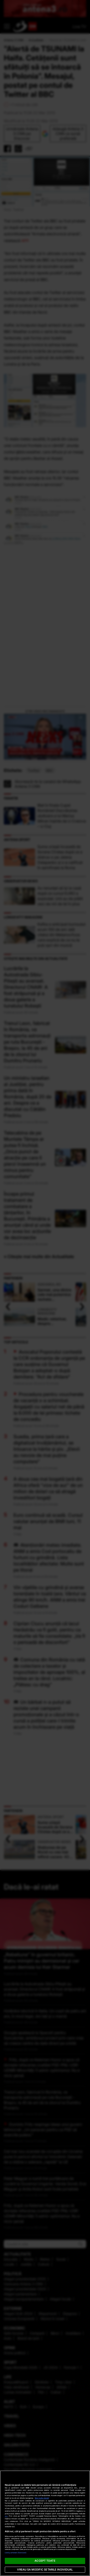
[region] (45, 2523)
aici (6, 2516)
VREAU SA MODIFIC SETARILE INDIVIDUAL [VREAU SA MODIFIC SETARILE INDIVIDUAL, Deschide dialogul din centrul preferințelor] (45, 2569)
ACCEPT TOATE (45, 2560)
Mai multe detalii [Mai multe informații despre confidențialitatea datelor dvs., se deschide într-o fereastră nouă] (42, 2498)
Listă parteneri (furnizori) (15, 2553)
